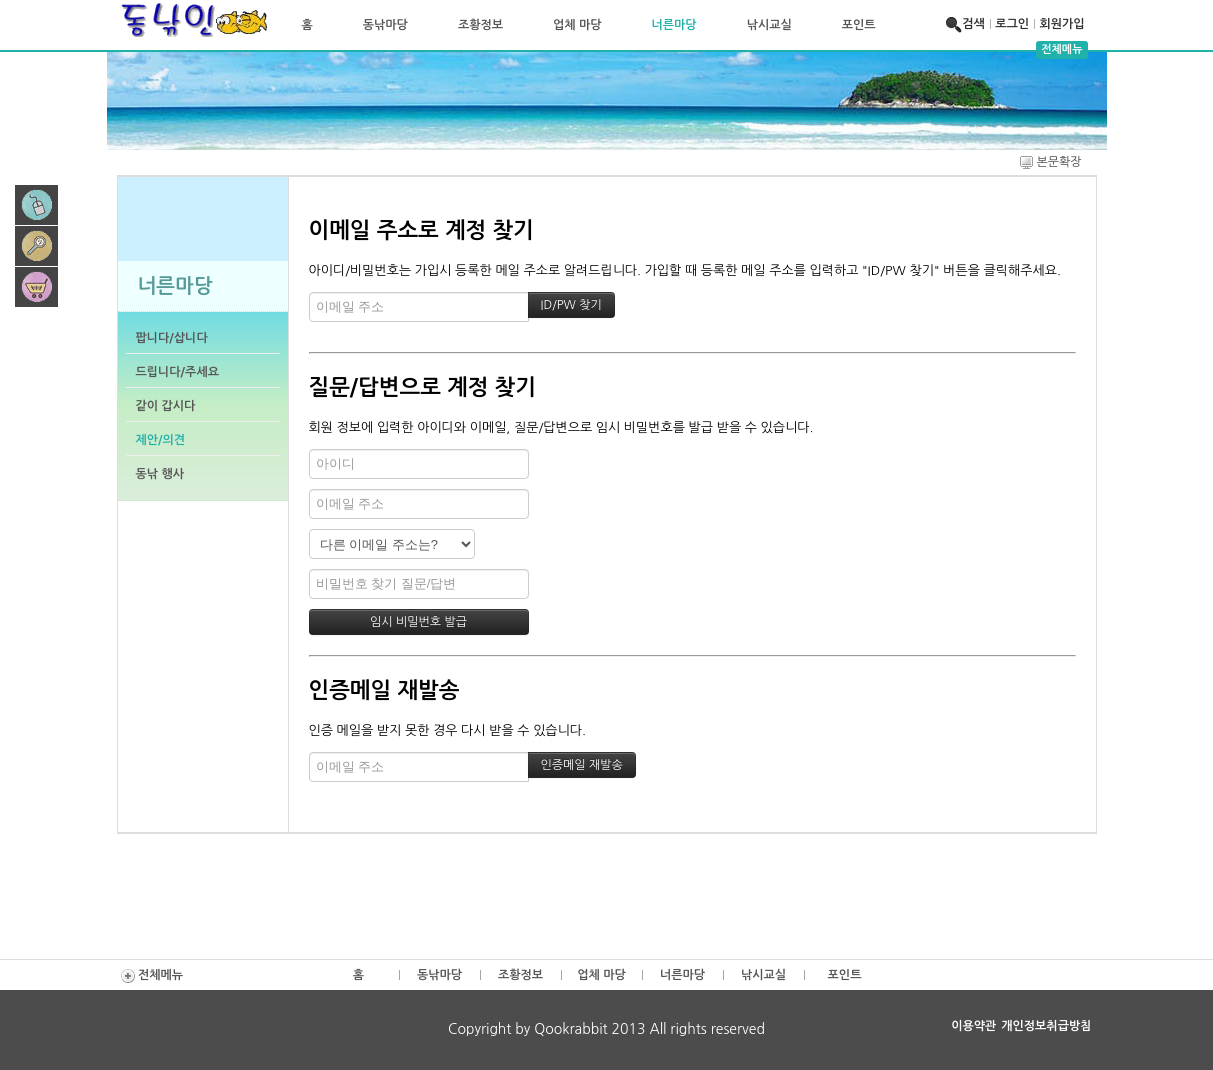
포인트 (859, 25)
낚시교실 (769, 25)
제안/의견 (161, 440)
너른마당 (674, 25)
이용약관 (973, 1026)
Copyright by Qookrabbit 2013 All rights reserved (606, 1029)
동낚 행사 (160, 474)
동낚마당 (385, 25)
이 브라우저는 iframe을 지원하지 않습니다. (203, 217)
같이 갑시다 (166, 406)
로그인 (1012, 24)
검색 (967, 24)
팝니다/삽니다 (172, 338)
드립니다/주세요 (177, 372)
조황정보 (480, 25)
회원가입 (1061, 24)
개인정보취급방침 (1046, 1026)
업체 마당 (577, 25)
